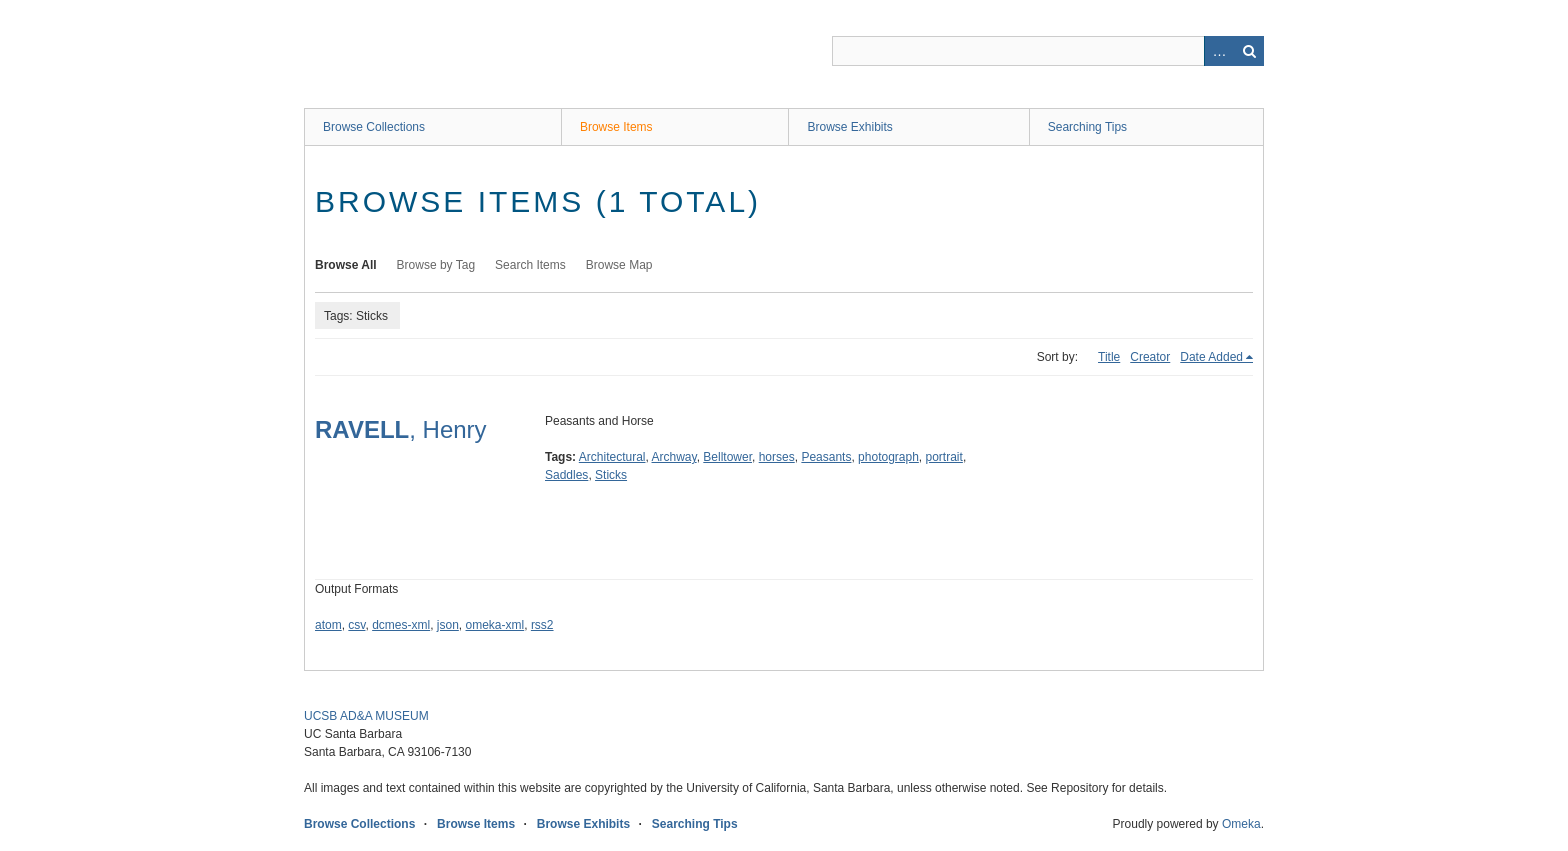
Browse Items (616, 127)
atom (328, 625)
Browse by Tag (436, 265)
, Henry (401, 429)
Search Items (530, 265)
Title (1109, 357)
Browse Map (619, 265)
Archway (674, 457)
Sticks (611, 475)
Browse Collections (374, 127)
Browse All (346, 265)
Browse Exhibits (849, 127)
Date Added (1211, 357)
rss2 (542, 625)
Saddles (566, 475)
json (448, 625)
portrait (944, 457)
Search (1249, 51)
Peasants (826, 457)
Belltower (727, 457)
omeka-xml (495, 625)
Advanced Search (1219, 51)
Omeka (1241, 824)
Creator (1150, 357)
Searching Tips (1087, 127)
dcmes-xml (401, 625)
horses (777, 457)
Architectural (612, 457)
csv (356, 625)
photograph (888, 457)
